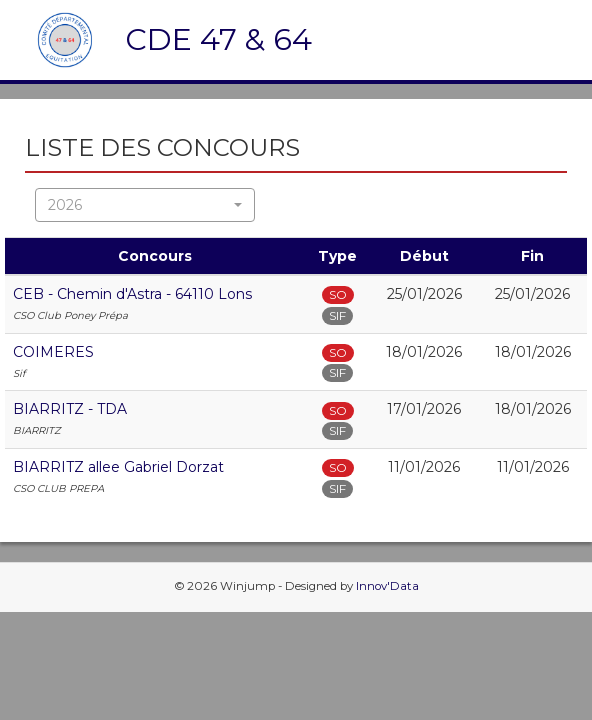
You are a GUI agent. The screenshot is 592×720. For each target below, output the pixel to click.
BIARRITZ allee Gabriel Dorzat (118, 467)
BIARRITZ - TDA (70, 409)
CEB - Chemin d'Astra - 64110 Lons (132, 294)
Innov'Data (387, 586)
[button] (145, 205)
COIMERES (53, 352)
